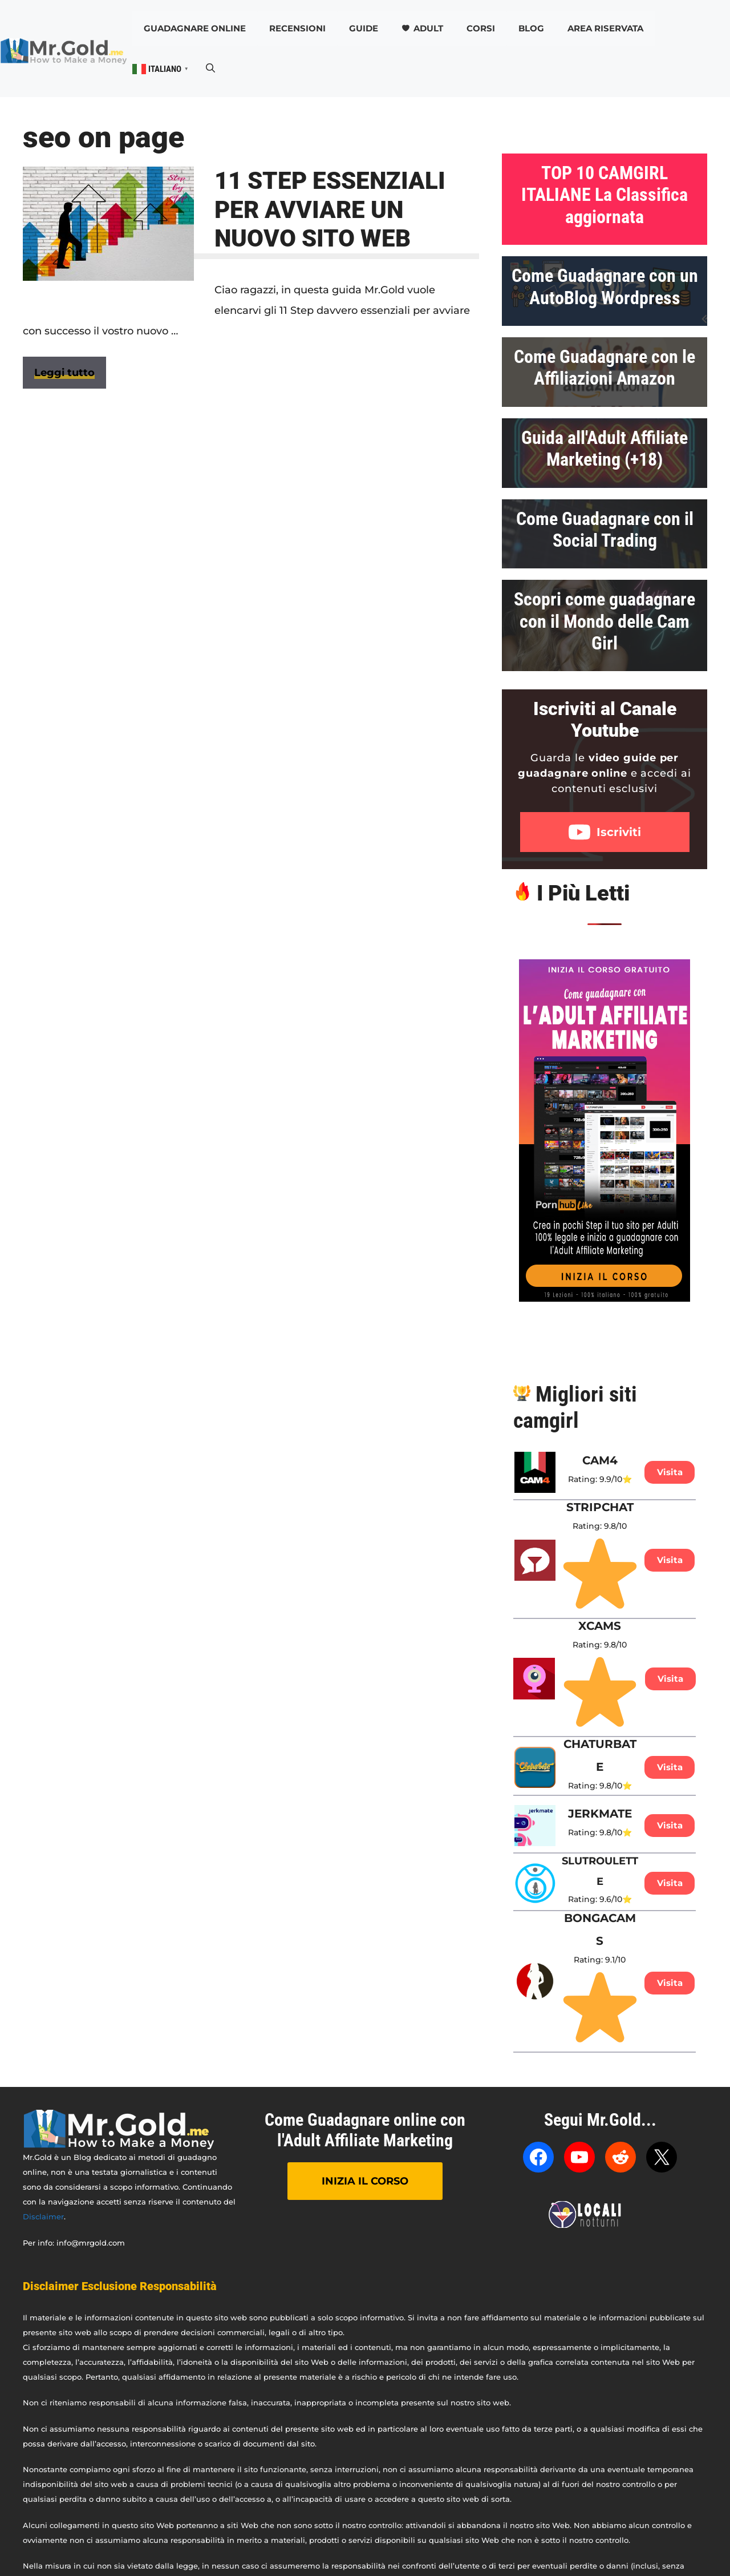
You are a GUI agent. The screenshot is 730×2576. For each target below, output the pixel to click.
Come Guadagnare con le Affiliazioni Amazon (604, 367)
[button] (210, 68)
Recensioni (297, 28)
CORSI (481, 28)
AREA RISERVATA (605, 28)
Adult (428, 28)
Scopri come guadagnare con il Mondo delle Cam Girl (604, 621)
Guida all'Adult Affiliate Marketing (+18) (604, 448)
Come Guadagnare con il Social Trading (605, 529)
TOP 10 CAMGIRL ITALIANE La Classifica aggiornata (604, 195)
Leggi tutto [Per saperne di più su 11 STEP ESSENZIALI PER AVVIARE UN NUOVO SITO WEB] (64, 372)
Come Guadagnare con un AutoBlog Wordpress (605, 286)
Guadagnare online (195, 28)
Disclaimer (43, 2216)
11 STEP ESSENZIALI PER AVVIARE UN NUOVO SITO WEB (329, 209)
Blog (531, 28)
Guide (363, 28)
